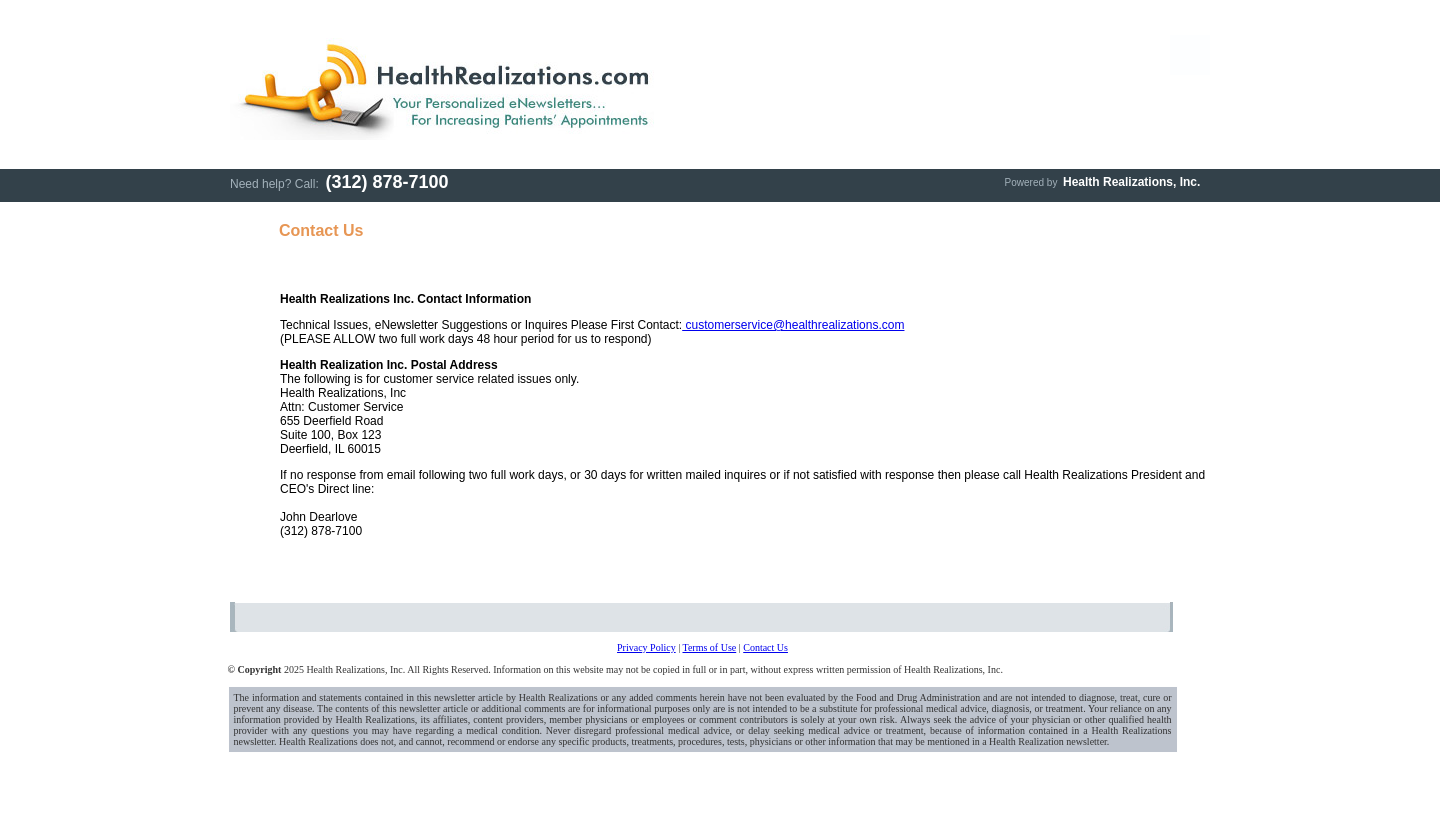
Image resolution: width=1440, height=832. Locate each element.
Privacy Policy (646, 647)
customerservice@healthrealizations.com (793, 325)
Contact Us (765, 647)
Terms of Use (709, 647)
